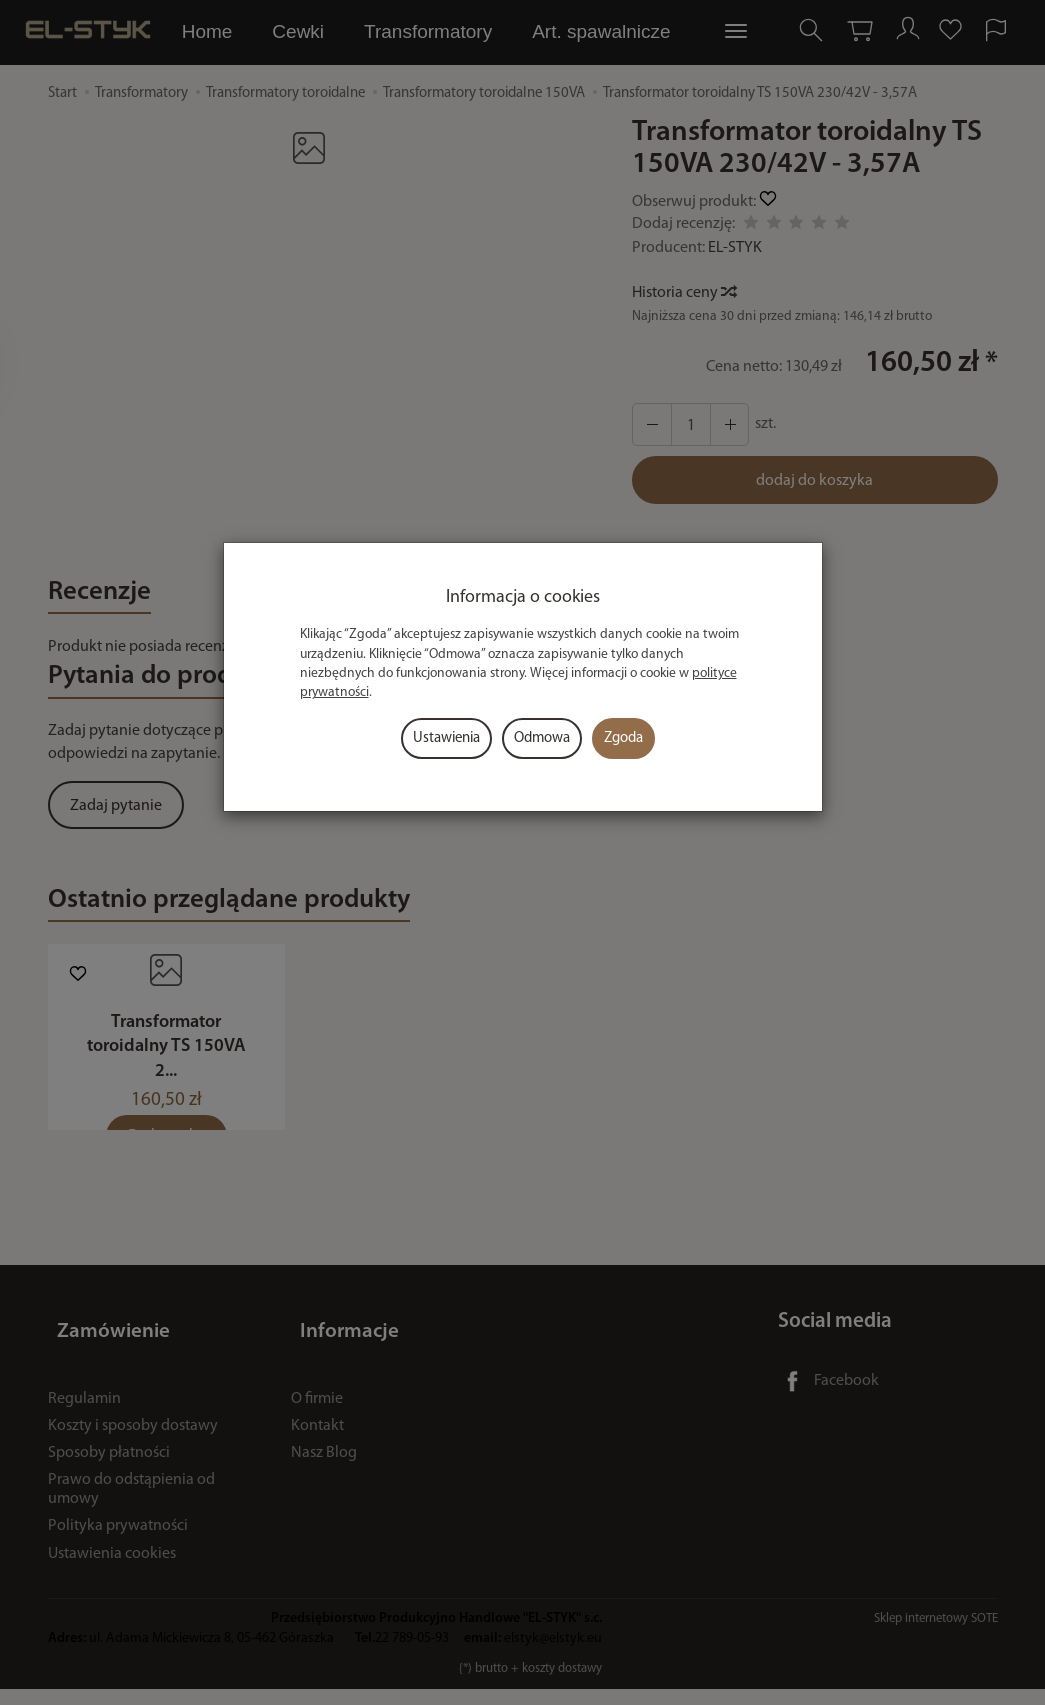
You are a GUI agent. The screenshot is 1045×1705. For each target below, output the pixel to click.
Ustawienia (446, 738)
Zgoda (623, 738)
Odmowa (542, 738)
